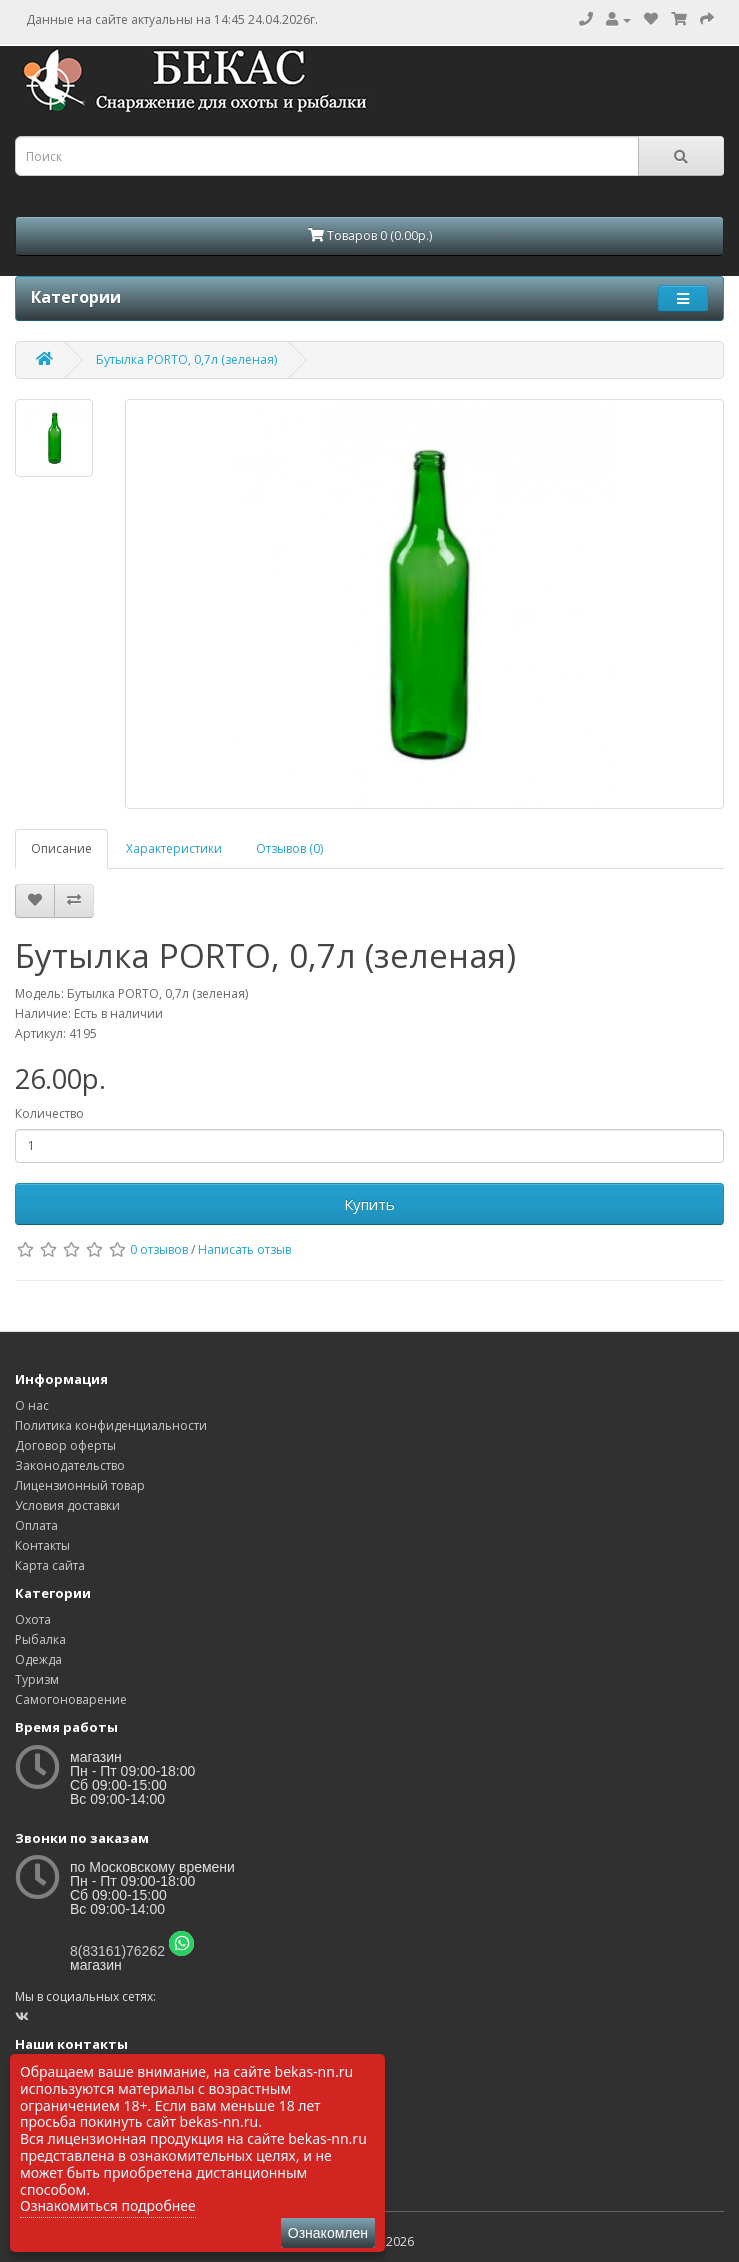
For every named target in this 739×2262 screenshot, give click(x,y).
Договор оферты (65, 1445)
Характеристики (174, 848)
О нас (32, 1405)
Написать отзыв (244, 1249)
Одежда (38, 1659)
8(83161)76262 (117, 1951)
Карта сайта (50, 1565)
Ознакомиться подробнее (108, 2205)
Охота (33, 1619)
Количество (49, 1113)
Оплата (36, 1525)
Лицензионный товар (80, 1485)
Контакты (42, 1545)
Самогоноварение (71, 1699)
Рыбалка (40, 1639)
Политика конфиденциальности (111, 1425)
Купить (369, 1204)
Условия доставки (67, 1505)
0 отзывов (159, 1249)
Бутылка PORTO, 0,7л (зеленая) (186, 359)
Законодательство (70, 1465)
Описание (61, 848)
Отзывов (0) (289, 848)
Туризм (37, 1679)
